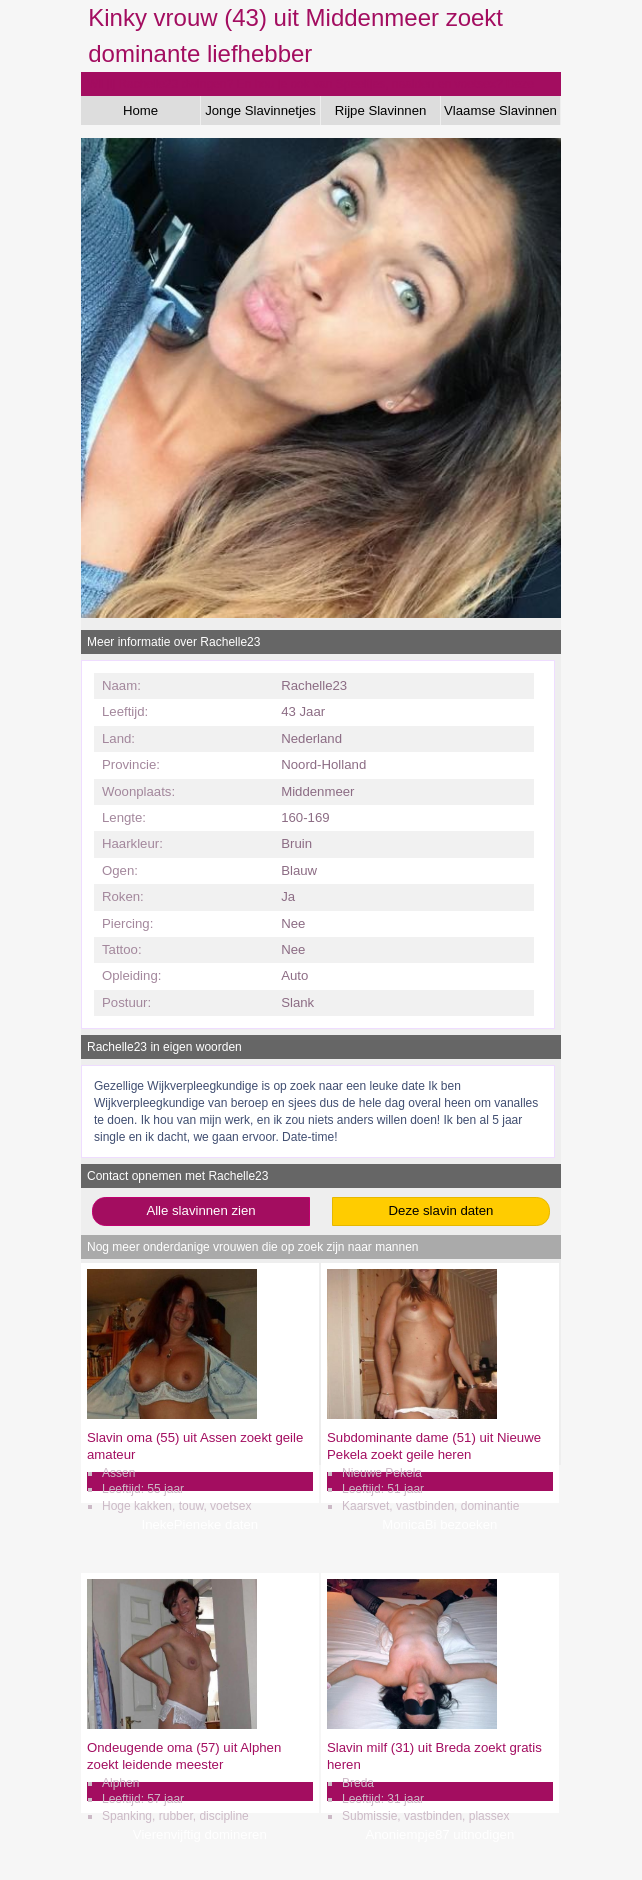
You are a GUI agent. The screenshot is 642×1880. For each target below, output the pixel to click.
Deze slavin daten (441, 1210)
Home (140, 110)
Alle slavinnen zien (200, 1210)
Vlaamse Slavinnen (500, 110)
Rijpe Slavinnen (381, 110)
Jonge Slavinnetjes (260, 110)
